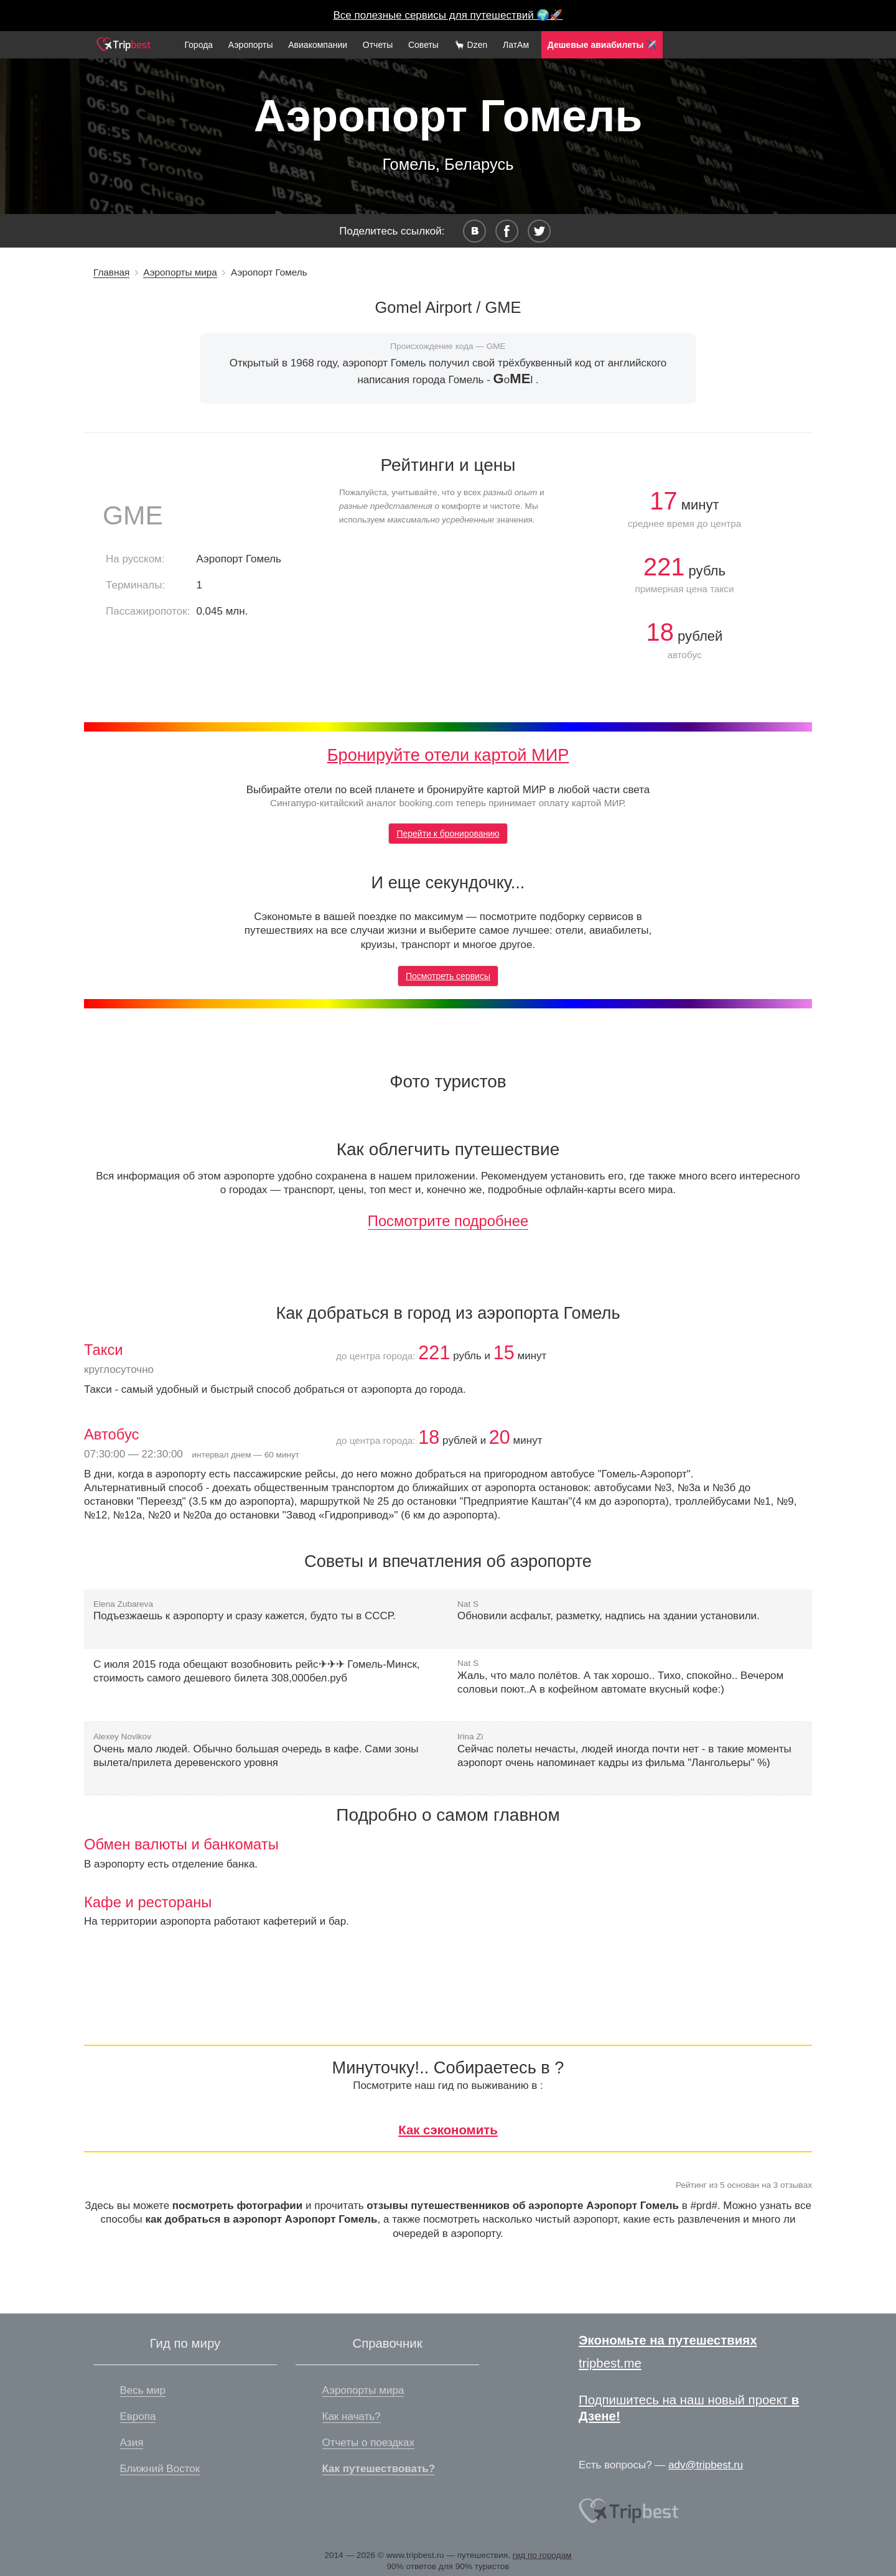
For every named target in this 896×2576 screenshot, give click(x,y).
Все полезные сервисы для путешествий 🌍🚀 (448, 15)
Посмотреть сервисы (448, 976)
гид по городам (542, 2555)
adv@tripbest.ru (705, 2465)
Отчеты (378, 45)
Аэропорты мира (180, 272)
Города (198, 45)
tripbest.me (610, 2363)
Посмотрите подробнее (448, 1220)
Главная (111, 272)
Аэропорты (250, 45)
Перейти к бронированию (447, 834)
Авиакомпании (317, 45)
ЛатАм (516, 45)
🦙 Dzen (471, 45)
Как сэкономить (448, 2130)
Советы (423, 45)
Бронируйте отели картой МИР (448, 755)
